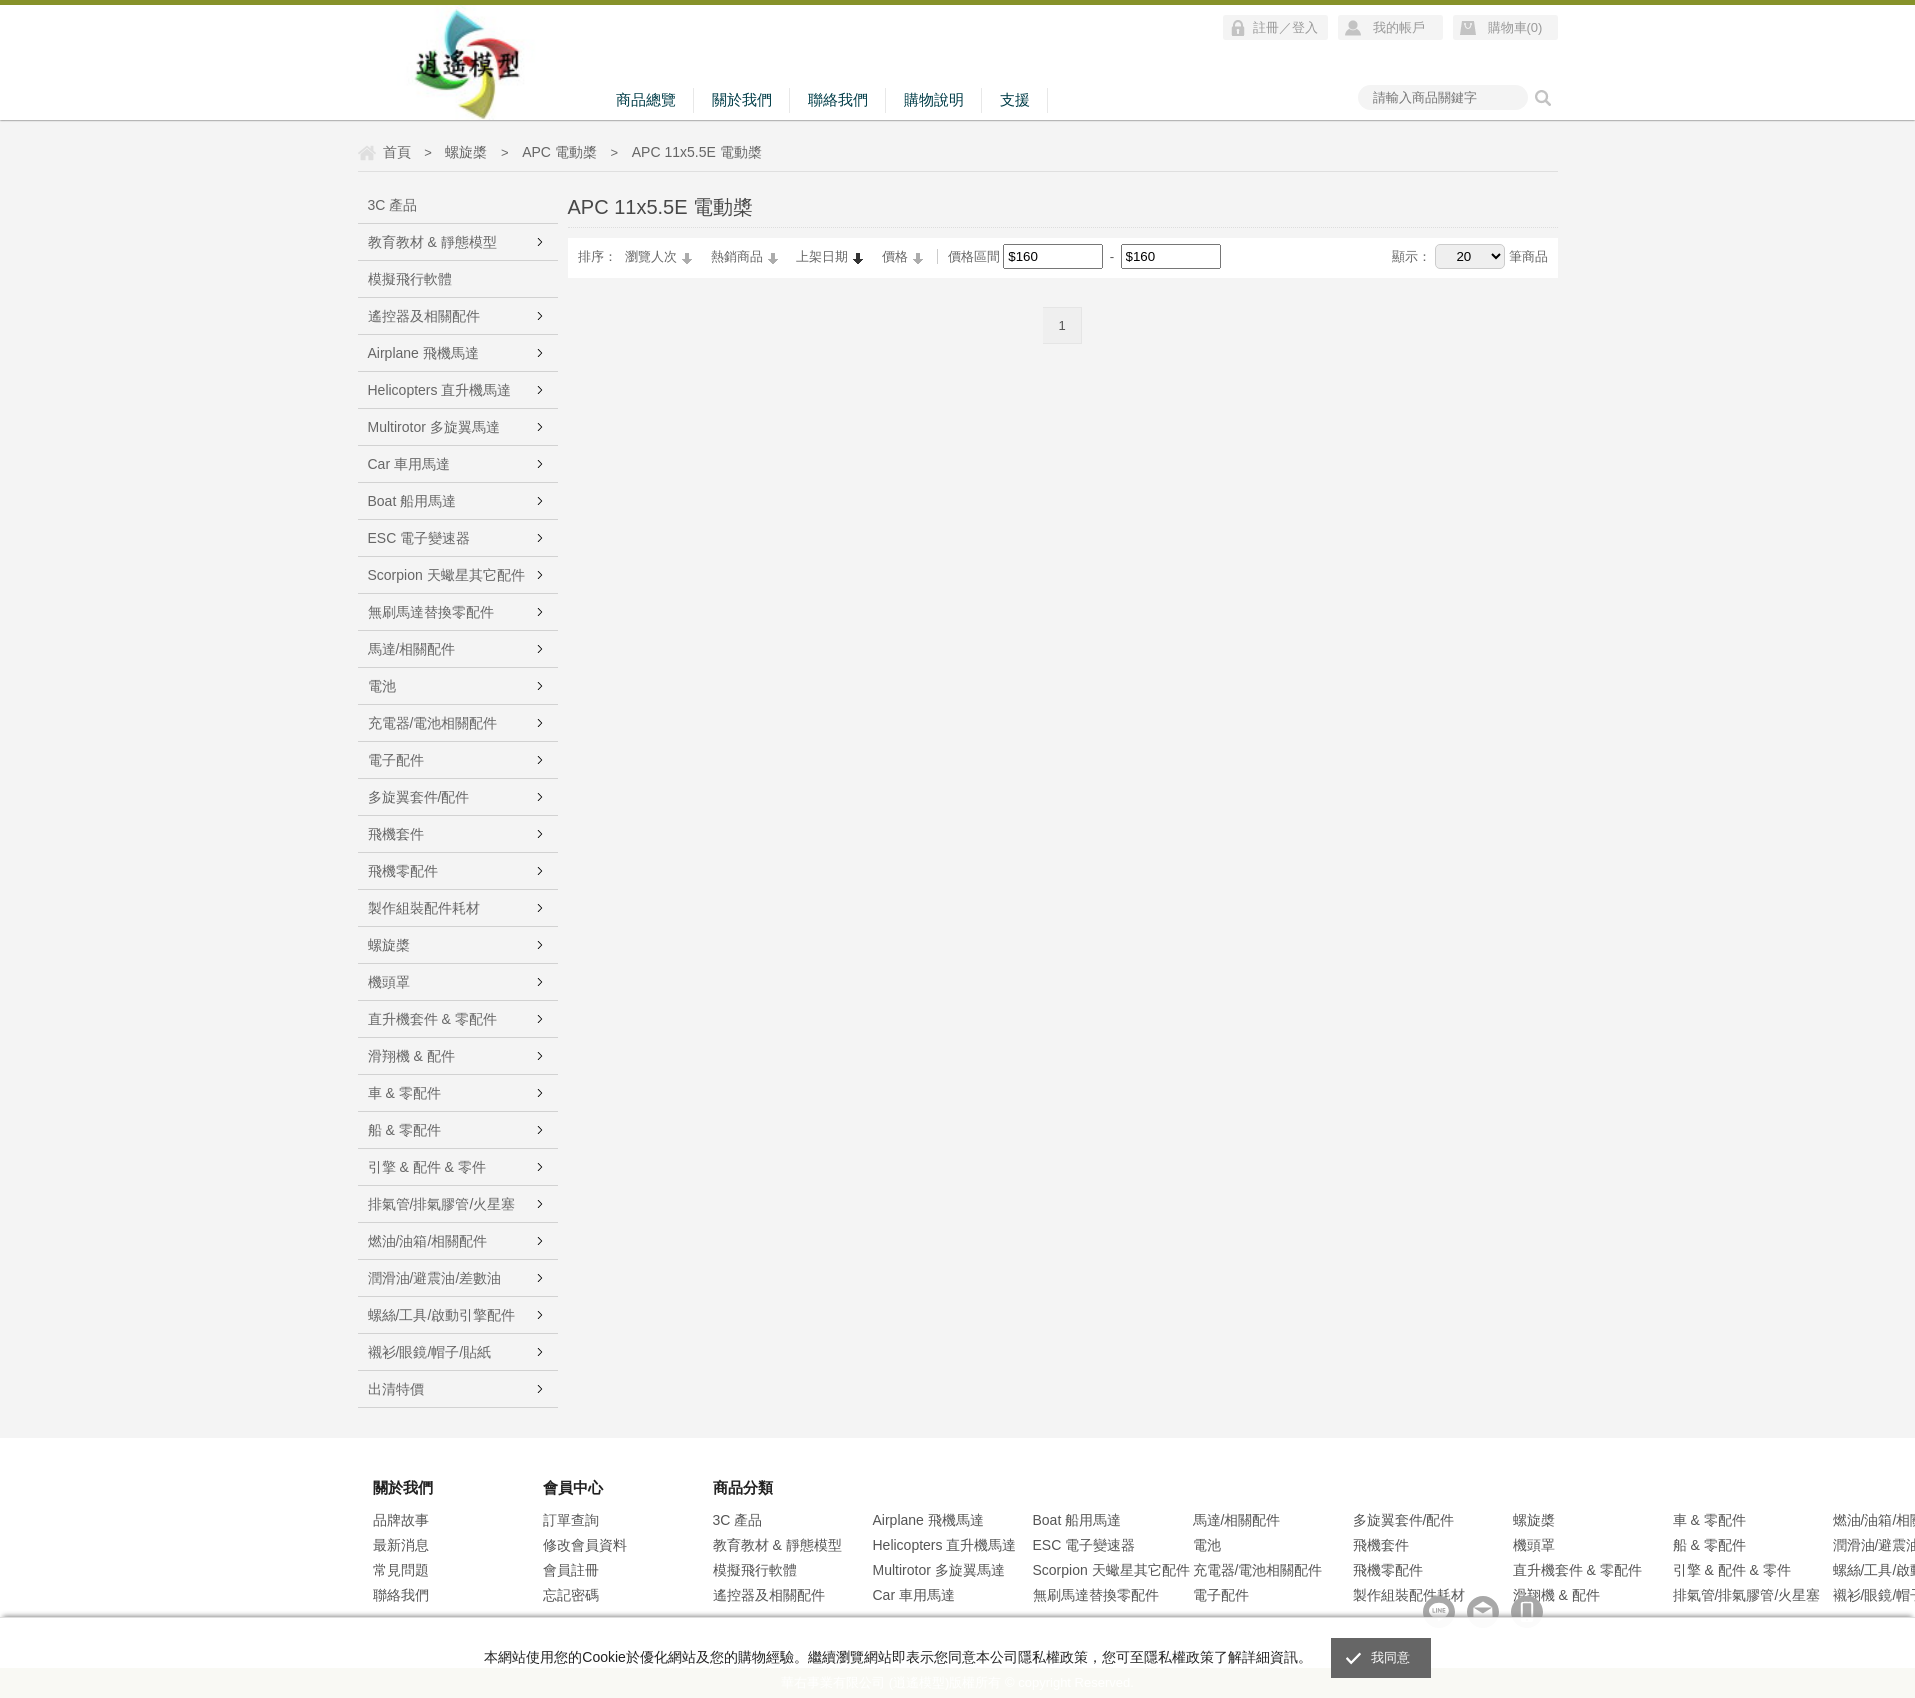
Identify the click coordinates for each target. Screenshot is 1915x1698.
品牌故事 (401, 1520)
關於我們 (742, 99)
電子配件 (396, 760)
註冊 (1266, 27)
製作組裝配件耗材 (424, 908)
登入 (1305, 27)
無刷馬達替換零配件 (431, 612)
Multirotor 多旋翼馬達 (434, 427)
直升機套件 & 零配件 (432, 1019)
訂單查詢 (571, 1520)
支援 (1015, 99)
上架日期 (822, 256)
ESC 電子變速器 (419, 538)
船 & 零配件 (404, 1130)
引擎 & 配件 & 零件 (427, 1167)
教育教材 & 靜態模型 (432, 242)
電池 (382, 686)
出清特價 (396, 1389)
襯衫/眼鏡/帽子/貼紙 (430, 1352)
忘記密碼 (571, 1595)
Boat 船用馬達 (412, 501)
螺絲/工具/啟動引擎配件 (442, 1315)
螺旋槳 (389, 945)
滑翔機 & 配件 (411, 1056)
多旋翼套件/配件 (419, 797)
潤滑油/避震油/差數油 (435, 1278)
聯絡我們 (838, 99)
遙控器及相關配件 (424, 316)
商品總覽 (646, 99)
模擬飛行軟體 (410, 279)
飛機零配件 (403, 871)
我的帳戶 (1399, 27)
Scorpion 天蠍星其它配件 (446, 575)
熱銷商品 (737, 256)
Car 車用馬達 (409, 464)
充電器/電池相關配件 (433, 723)
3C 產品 (393, 205)
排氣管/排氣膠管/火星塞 (442, 1204)
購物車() (1515, 27)
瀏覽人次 (651, 256)
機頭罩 (389, 982)
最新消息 (401, 1545)
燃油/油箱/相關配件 (428, 1241)
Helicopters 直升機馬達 (440, 390)
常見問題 (401, 1570)
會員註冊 (571, 1570)
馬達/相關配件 (412, 649)
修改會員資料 (585, 1545)
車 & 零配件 (404, 1093)
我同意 (1391, 1657)
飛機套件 (396, 834)
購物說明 (934, 99)
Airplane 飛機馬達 (423, 353)
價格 (895, 256)
